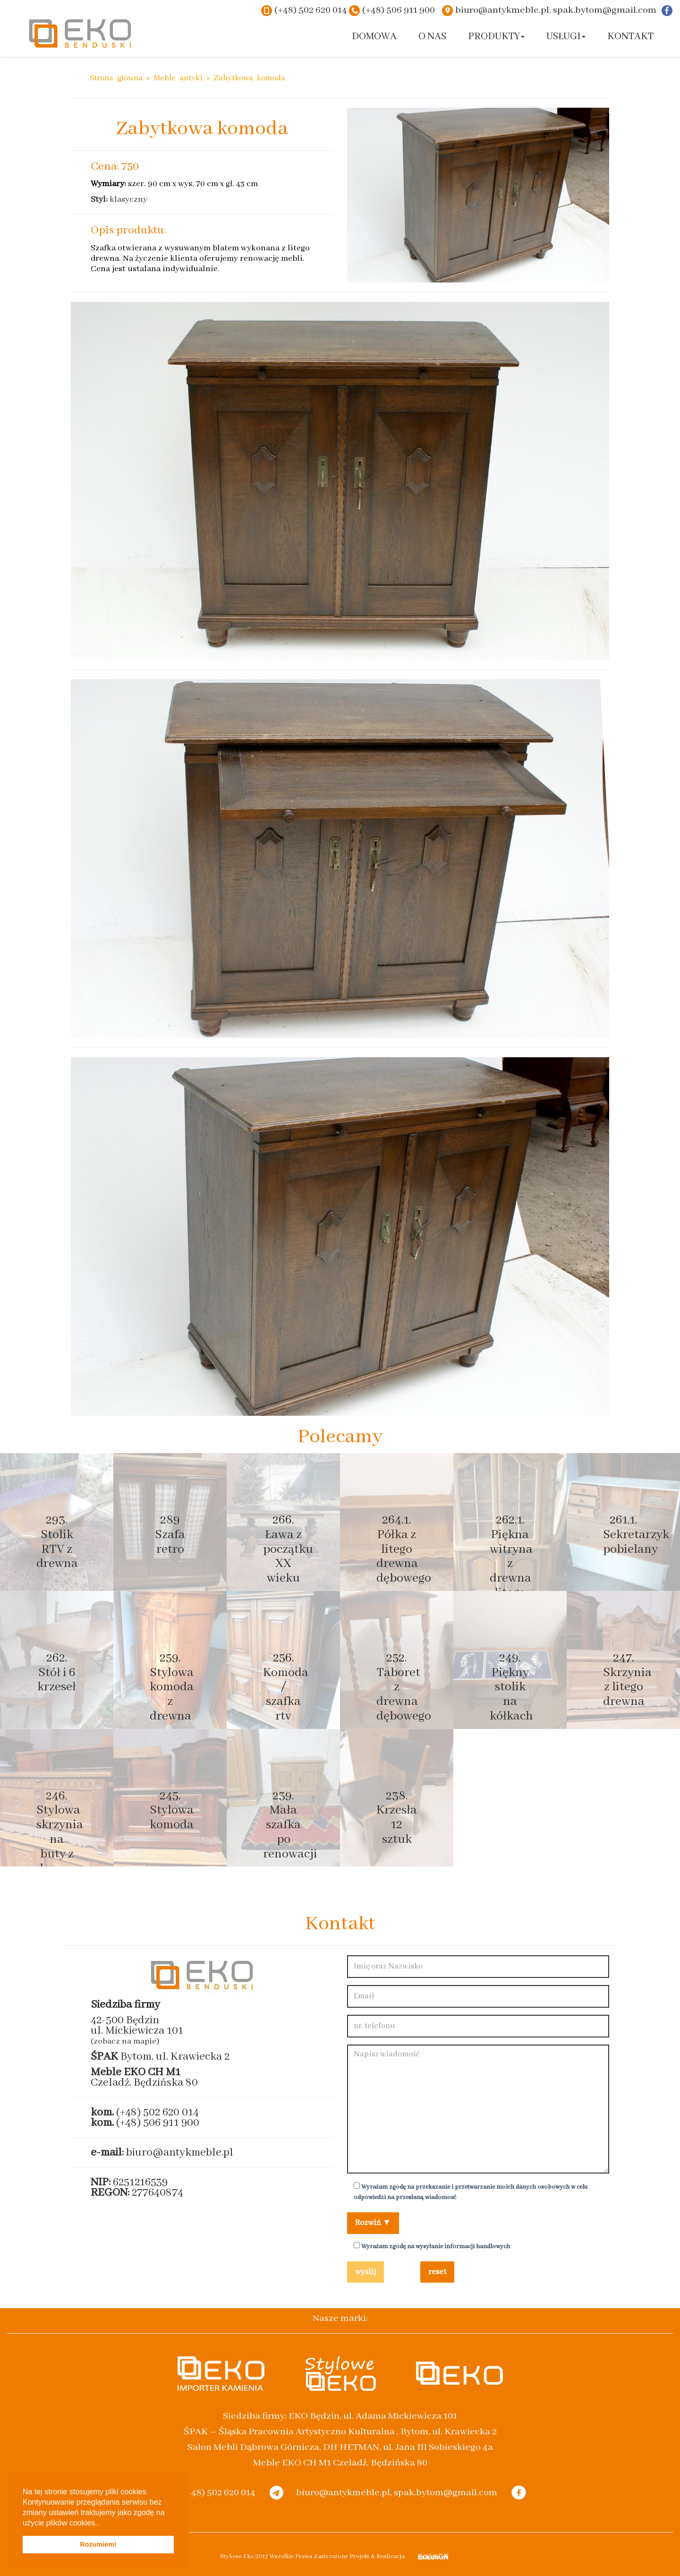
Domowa (374, 36)
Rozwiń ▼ (373, 2223)
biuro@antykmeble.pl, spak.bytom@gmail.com (555, 10)
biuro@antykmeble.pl (179, 2152)
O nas (432, 36)
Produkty (496, 36)
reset (437, 2272)
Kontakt (630, 36)
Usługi (566, 36)
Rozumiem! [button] (98, 2544)
